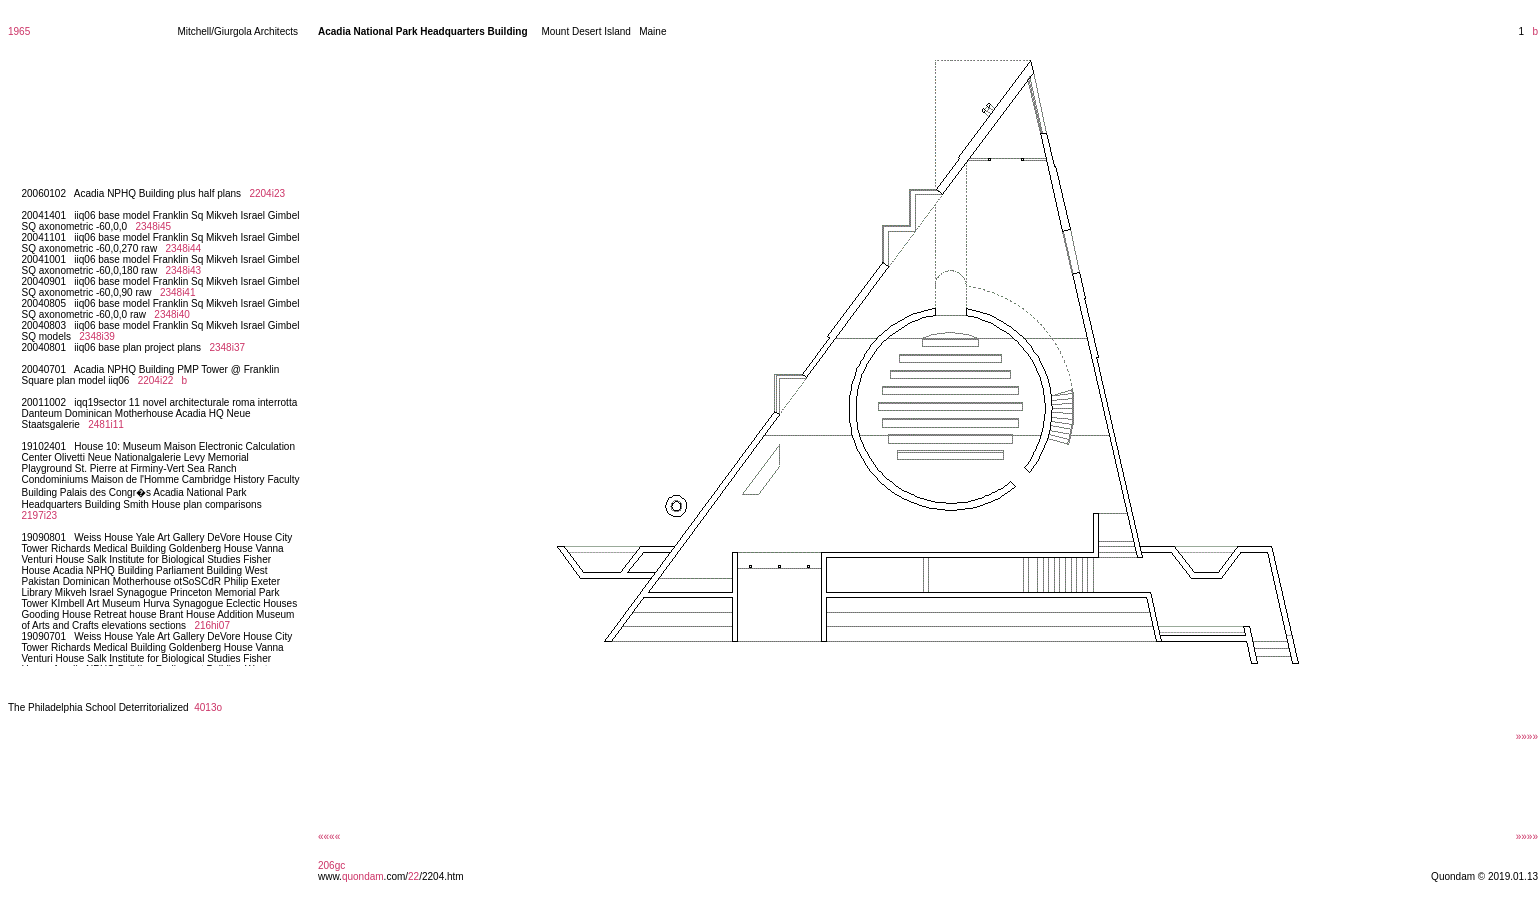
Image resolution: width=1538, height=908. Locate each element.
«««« (329, 836)
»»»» (1527, 736)
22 (413, 876)
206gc (331, 865)
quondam (363, 876)
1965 (19, 31)
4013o (208, 707)
